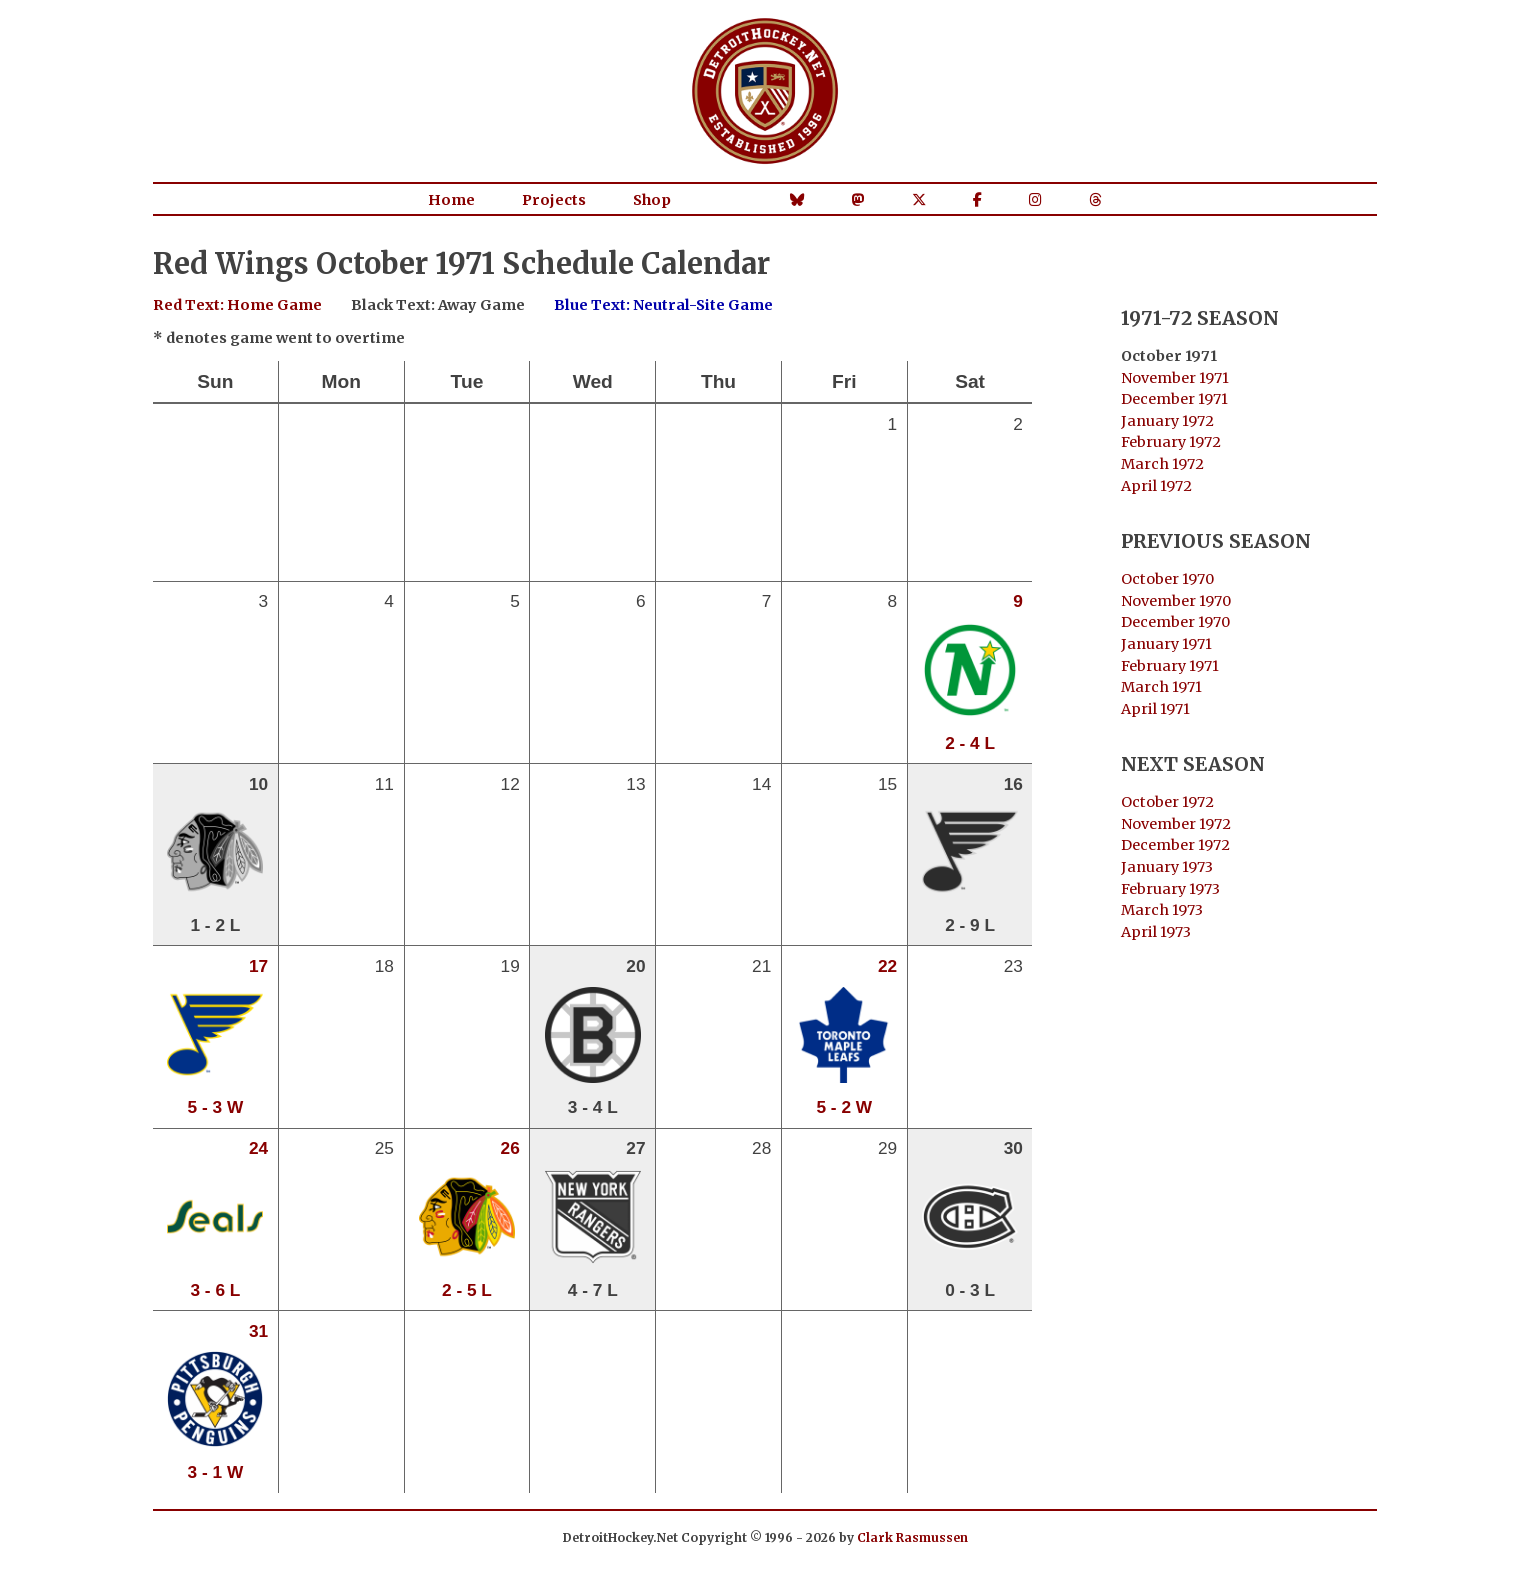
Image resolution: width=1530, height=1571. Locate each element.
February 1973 (1170, 889)
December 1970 (1175, 622)
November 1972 (1176, 824)
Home (451, 200)
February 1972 (1171, 442)
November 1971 (1175, 378)
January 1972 (1167, 421)
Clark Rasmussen (912, 1537)
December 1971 (1174, 399)
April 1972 (1156, 486)
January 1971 (1166, 644)
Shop (652, 200)
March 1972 (1162, 464)
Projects (554, 200)
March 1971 (1161, 687)
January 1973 (1167, 867)
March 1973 (1162, 910)
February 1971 (1170, 666)
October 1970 (1167, 579)
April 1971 (1155, 709)
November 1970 (1176, 601)
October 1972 (1167, 802)
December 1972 (1175, 845)
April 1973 (1156, 932)
